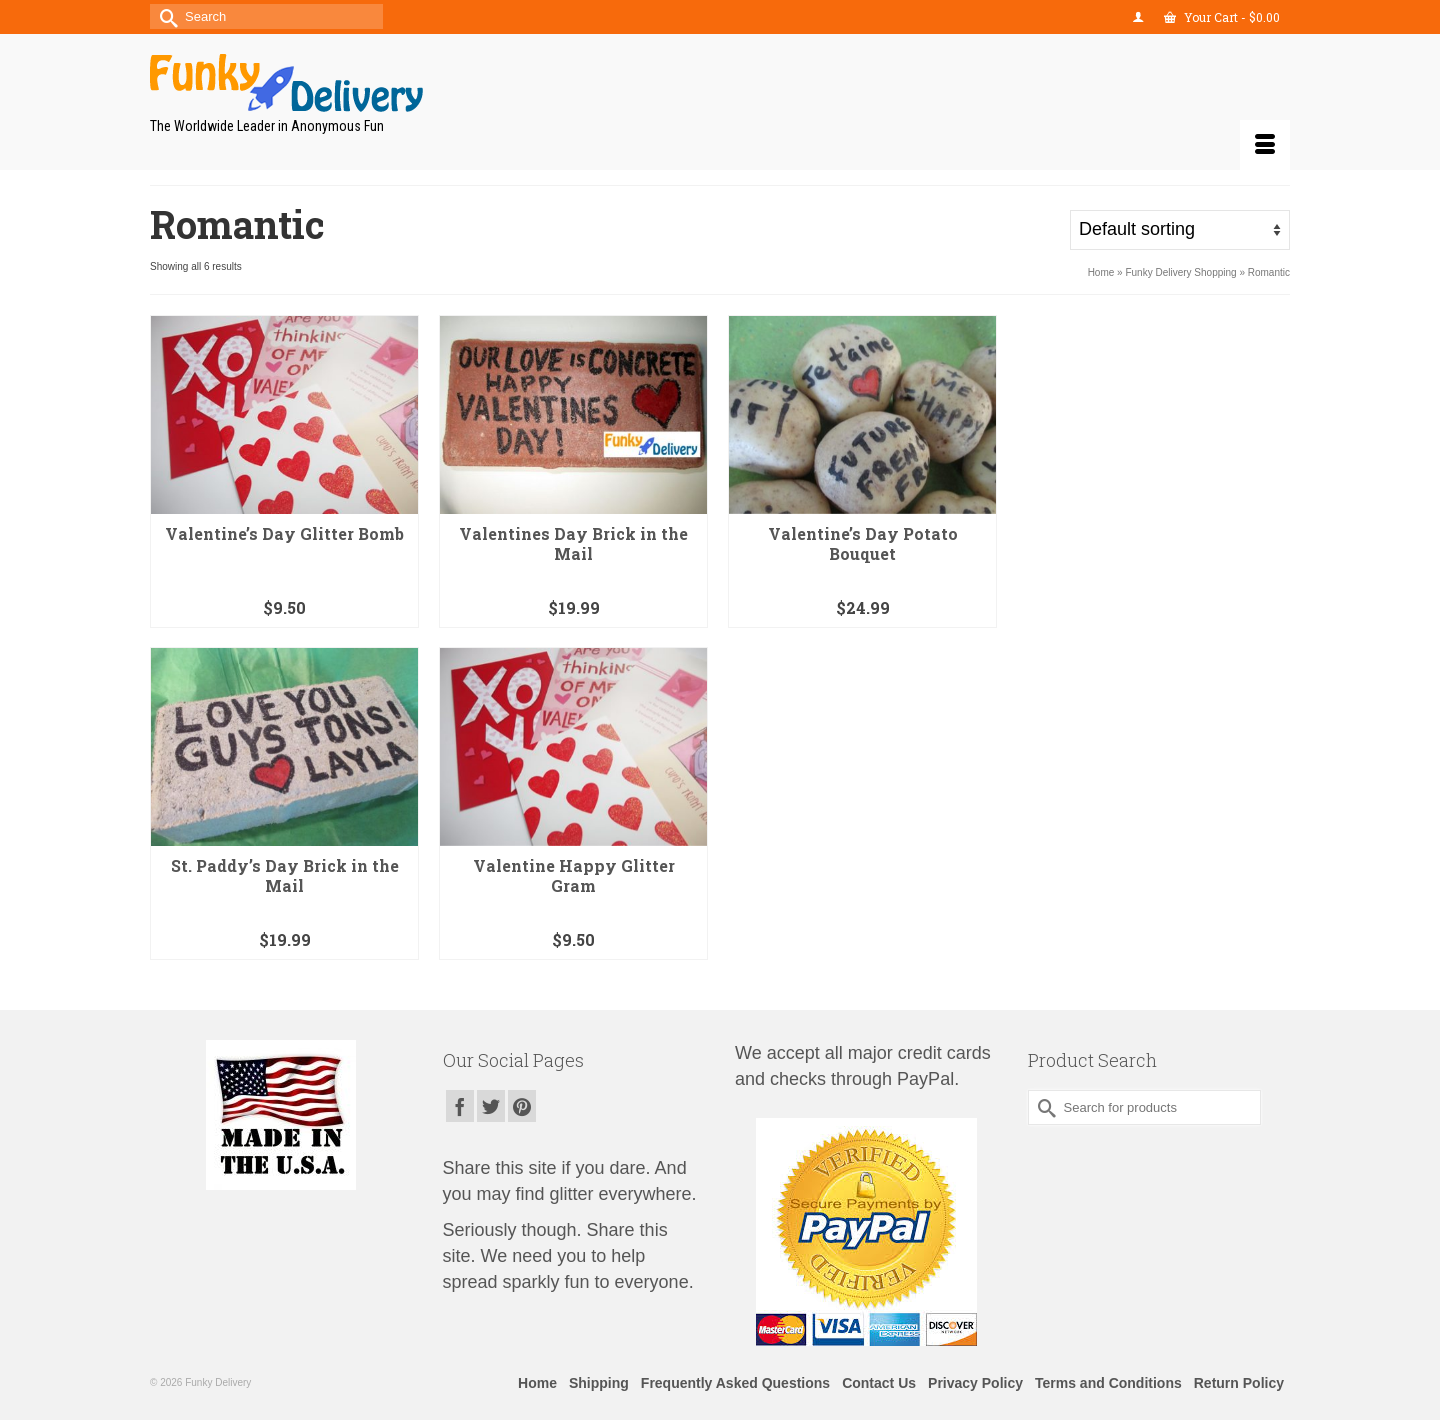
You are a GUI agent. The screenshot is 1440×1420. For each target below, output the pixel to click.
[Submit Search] (165, 16)
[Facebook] (460, 1105)
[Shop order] (1180, 230)
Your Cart (1222, 17)
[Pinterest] (522, 1105)
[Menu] (1265, 145)
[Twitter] (491, 1105)
